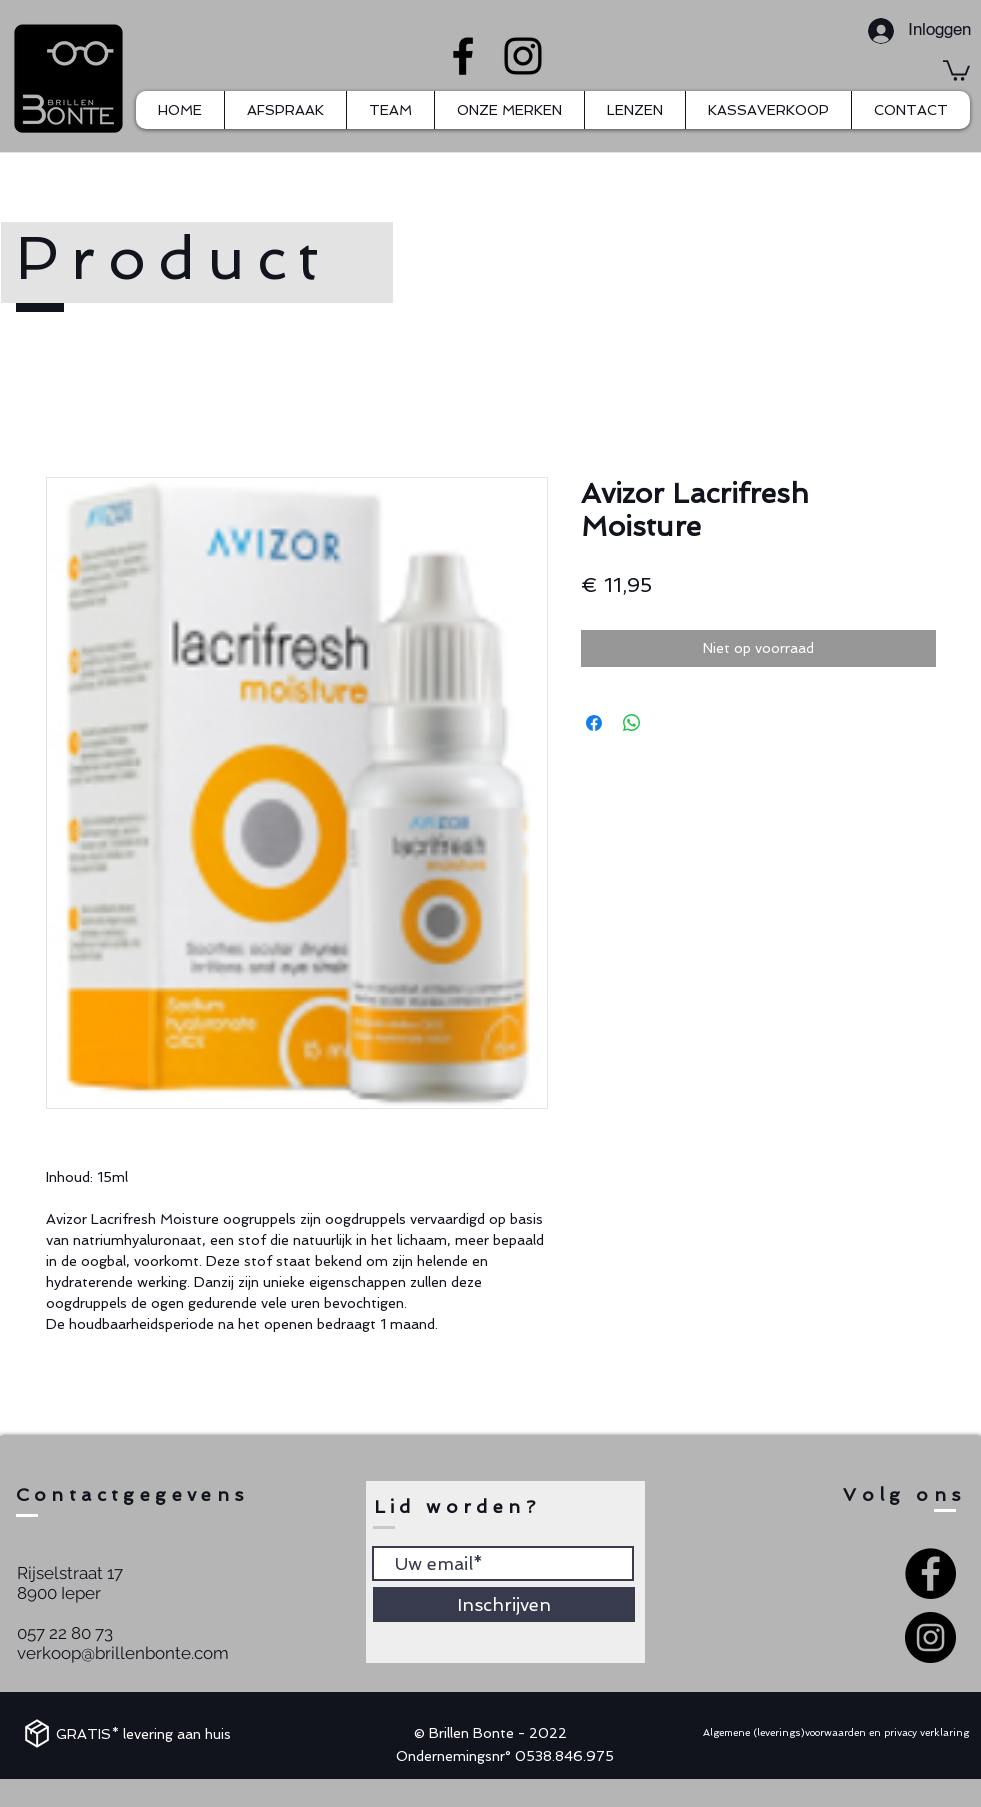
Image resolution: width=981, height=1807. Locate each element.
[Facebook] (463, 56)
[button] (956, 69)
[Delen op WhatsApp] (632, 723)
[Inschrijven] (504, 1604)
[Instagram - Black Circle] (930, 1637)
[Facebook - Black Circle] (930, 1573)
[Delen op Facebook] (594, 723)
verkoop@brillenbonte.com (123, 1653)
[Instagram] (523, 56)
